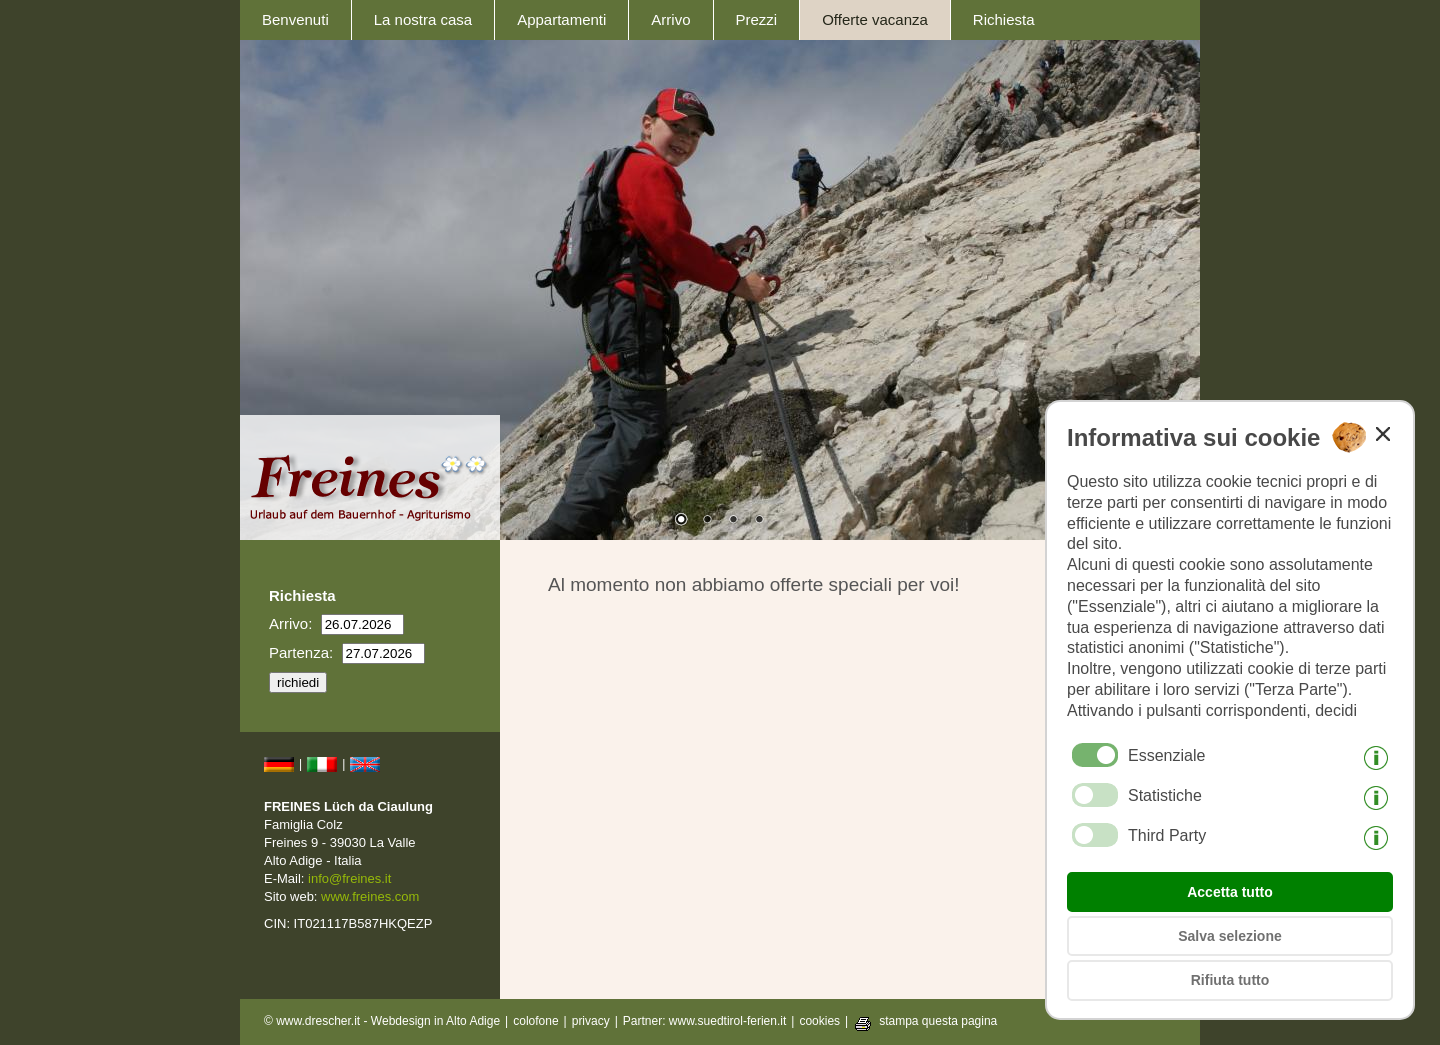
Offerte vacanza (875, 19)
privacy (591, 1021)
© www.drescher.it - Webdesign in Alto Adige (382, 1021)
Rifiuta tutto (1230, 980)
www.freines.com (370, 896)
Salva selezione (1230, 936)
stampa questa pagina (938, 1021)
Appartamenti (561, 19)
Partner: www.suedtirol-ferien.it (704, 1021)
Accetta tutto (1230, 892)
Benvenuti (295, 19)
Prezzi (757, 19)
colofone (535, 1021)
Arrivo (670, 19)
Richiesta (1004, 19)
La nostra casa (423, 19)
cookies (819, 1021)
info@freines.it (349, 878)
